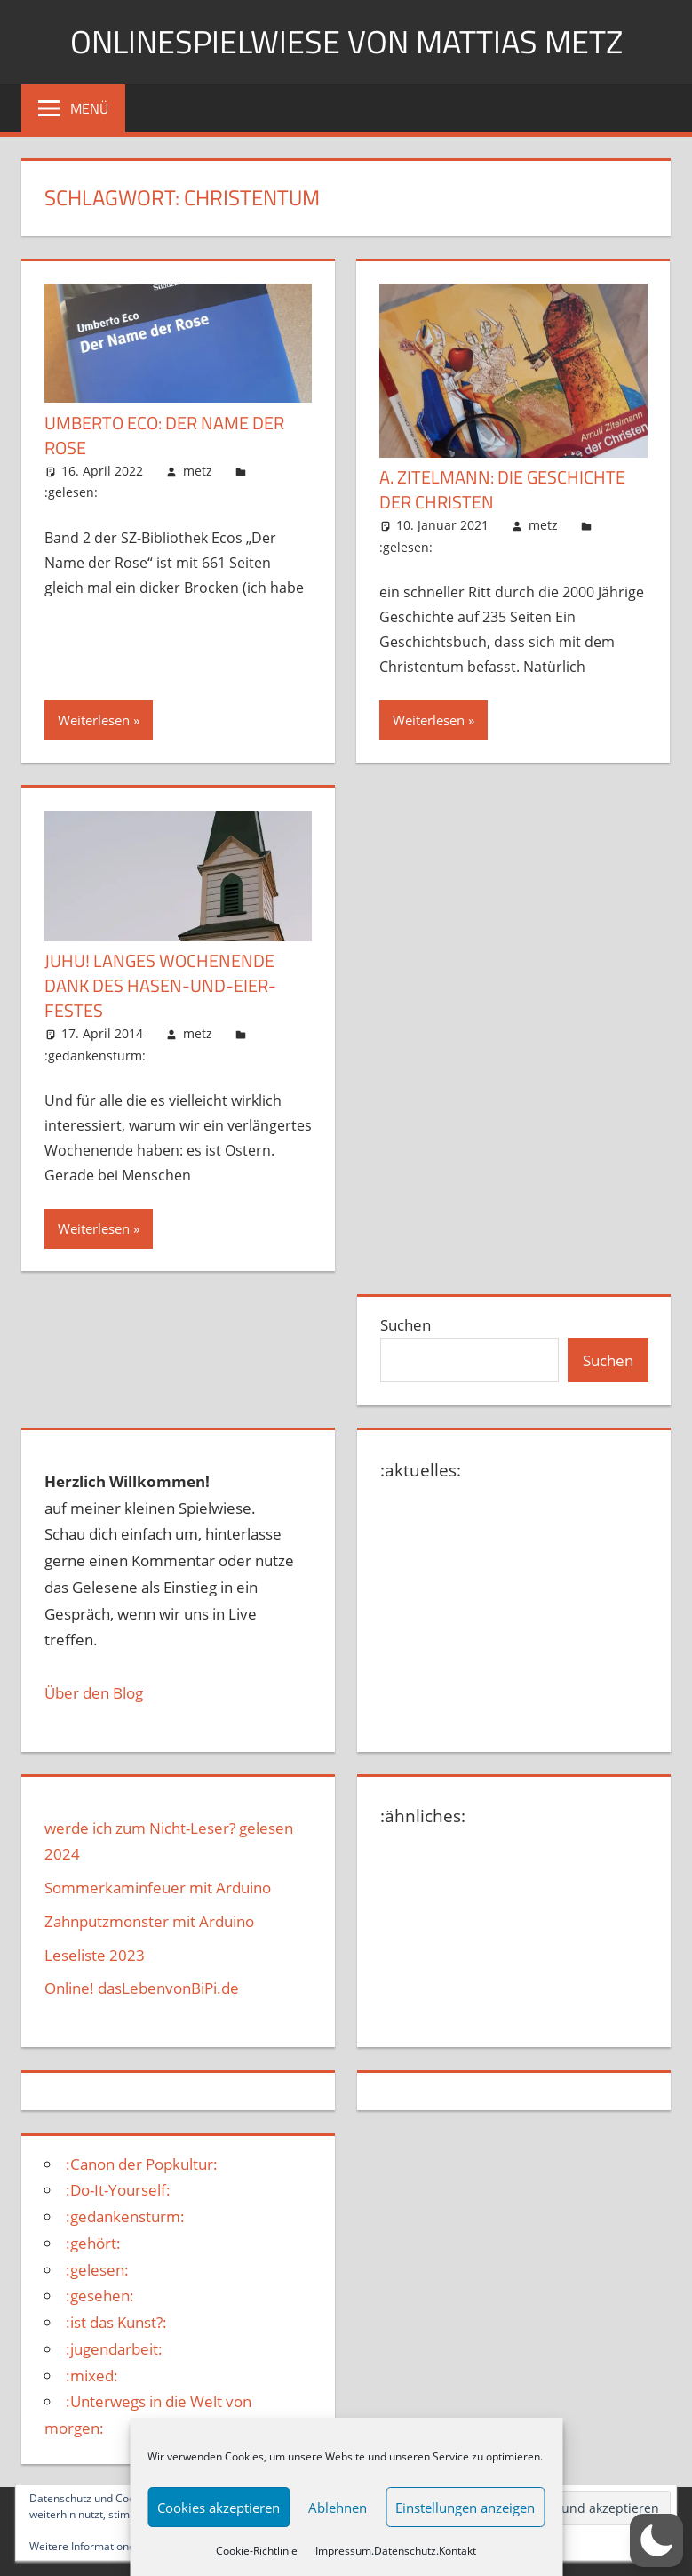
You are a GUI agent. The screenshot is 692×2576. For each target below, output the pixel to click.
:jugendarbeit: (114, 2349)
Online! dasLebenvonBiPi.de (141, 1988)
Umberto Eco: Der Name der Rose (164, 435)
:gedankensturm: (95, 1055)
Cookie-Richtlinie (257, 2550)
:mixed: (92, 2375)
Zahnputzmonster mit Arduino (149, 1921)
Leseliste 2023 (94, 1955)
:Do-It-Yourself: (118, 2190)
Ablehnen (337, 2507)
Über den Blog (93, 1693)
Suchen (405, 1325)
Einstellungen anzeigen (465, 2507)
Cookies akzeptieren (218, 2507)
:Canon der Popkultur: (142, 2164)
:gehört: (93, 2243)
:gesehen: (100, 2295)
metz (197, 470)
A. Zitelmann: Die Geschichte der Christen (502, 489)
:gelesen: (71, 492)
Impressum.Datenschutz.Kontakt (395, 2550)
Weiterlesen (94, 720)
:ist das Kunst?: (116, 2322)
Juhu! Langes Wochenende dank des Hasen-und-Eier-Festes (160, 985)
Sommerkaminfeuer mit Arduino (157, 1887)
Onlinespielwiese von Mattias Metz (346, 41)
